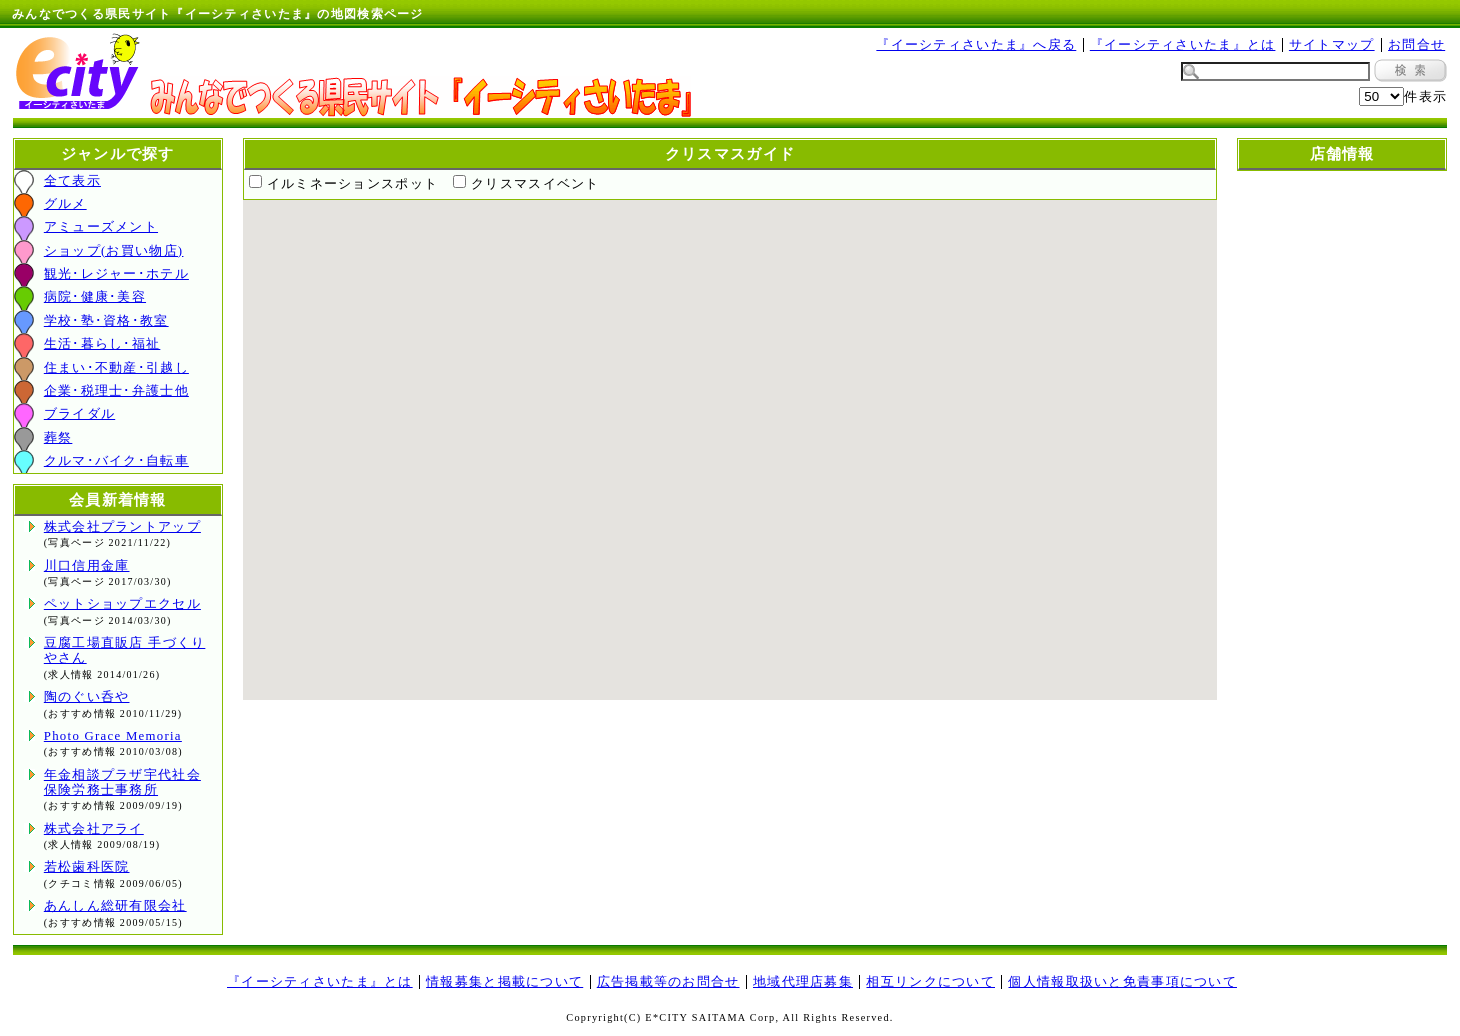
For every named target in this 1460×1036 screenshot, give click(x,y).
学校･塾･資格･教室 (106, 321)
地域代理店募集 (803, 982)
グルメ (65, 204)
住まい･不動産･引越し (116, 368)
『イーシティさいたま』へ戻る (976, 45)
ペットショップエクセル (122, 604)
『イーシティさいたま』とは (1183, 45)
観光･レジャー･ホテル (116, 274)
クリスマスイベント (535, 184)
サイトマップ (1332, 45)
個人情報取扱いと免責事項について (1122, 982)
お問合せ (1416, 45)
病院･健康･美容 (95, 297)
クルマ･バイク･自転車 (116, 461)
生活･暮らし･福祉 (102, 344)
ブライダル (79, 414)
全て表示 (72, 181)
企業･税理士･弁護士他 (116, 391)
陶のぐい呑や (87, 697)
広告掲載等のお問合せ (668, 982)
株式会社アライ (94, 829)
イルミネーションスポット (352, 184)
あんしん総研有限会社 (115, 906)
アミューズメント (101, 227)
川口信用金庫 (87, 566)
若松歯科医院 (87, 867)
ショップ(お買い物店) (114, 251)
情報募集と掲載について (504, 982)
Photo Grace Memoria (113, 736)
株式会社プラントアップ (122, 527)
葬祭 (58, 438)
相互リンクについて (930, 982)
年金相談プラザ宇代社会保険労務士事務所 (122, 782)
